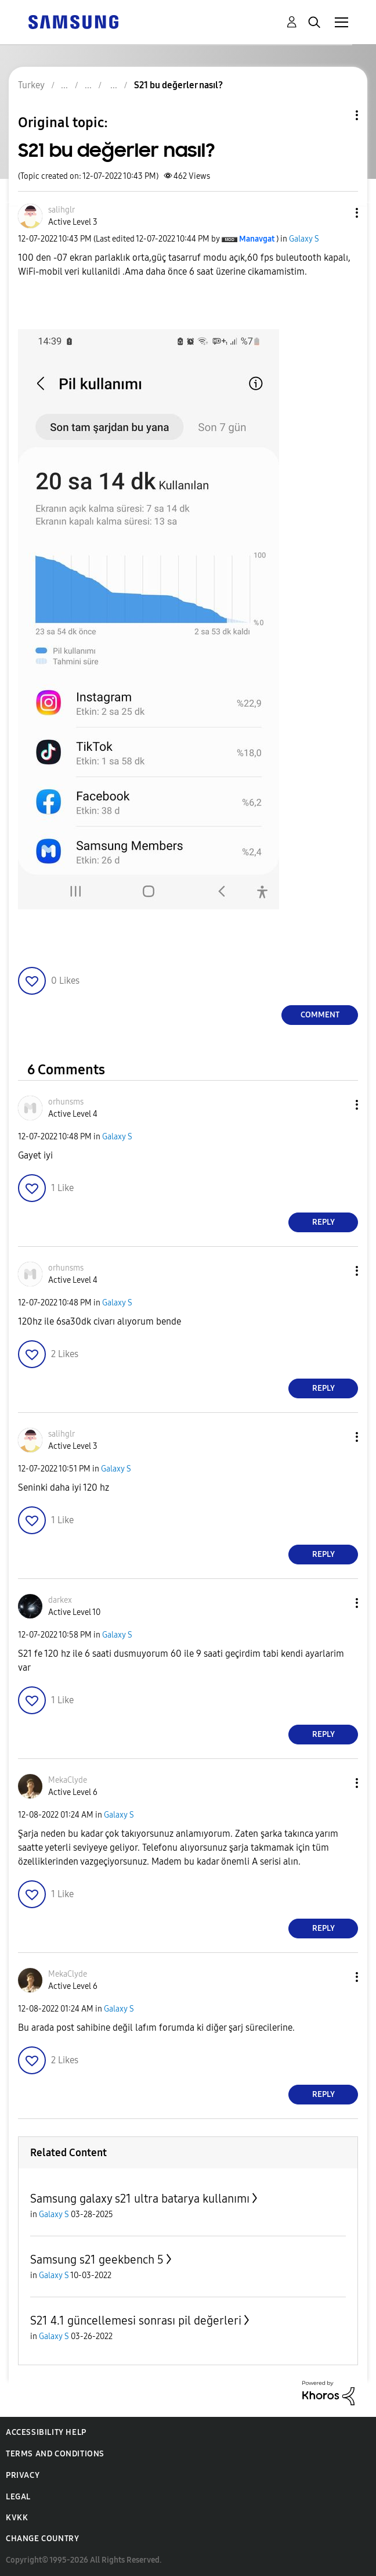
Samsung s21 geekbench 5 (97, 2259)
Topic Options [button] (337, 115)
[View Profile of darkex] (60, 1600)
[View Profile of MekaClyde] (67, 1780)
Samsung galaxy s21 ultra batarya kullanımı (140, 2199)
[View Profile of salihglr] (61, 210)
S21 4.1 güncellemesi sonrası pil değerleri (135, 2320)
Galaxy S (304, 239)
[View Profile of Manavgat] (256, 239)
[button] (338, 213)
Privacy (22, 2475)
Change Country (42, 2538)
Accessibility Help (46, 2432)
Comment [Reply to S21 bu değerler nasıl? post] (320, 1015)
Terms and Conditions (55, 2454)
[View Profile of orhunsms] (66, 1102)
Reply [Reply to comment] (323, 1222)
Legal (18, 2497)
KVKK (17, 2518)
